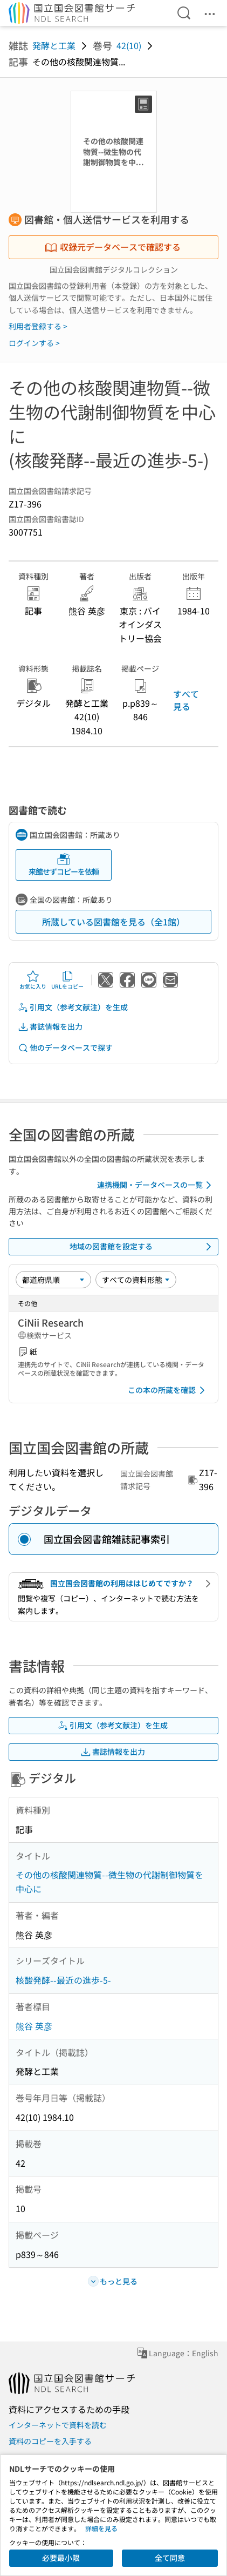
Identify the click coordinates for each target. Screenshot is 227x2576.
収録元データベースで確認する (113, 246)
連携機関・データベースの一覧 (156, 1185)
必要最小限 (61, 2557)
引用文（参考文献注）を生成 (73, 1007)
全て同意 (170, 2557)
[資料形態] (135, 1279)
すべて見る (186, 699)
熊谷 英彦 (34, 2025)
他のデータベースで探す (65, 1047)
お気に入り (32, 980)
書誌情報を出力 (50, 1026)
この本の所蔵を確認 (168, 1390)
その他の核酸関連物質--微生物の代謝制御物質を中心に (109, 1881)
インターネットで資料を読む (58, 2424)
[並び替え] (53, 1279)
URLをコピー (67, 980)
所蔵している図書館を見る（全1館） (113, 921)
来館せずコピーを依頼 (64, 865)
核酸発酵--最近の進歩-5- (63, 1979)
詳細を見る (101, 2528)
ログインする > (34, 342)
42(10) (128, 45)
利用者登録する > (38, 326)
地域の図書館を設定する (143, 1246)
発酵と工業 (53, 45)
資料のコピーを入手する (50, 2441)
